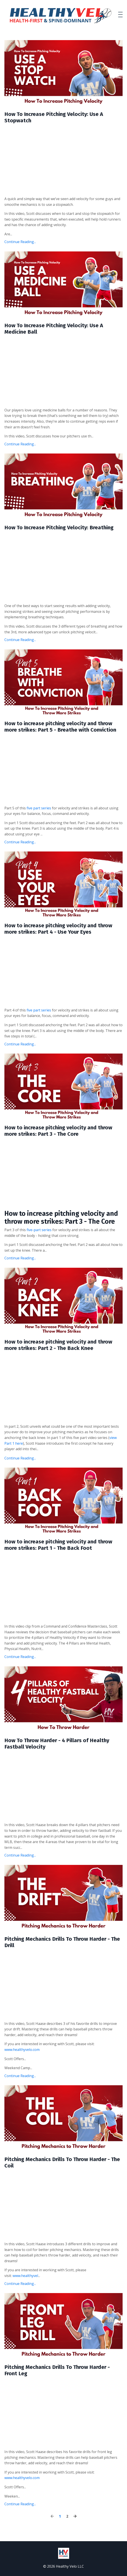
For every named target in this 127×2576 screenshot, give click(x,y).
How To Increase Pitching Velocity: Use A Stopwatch (53, 117)
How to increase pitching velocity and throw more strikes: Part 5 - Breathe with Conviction (60, 726)
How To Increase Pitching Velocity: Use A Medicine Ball (53, 328)
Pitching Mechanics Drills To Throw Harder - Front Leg (57, 2370)
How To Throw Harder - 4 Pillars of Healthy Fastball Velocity (56, 1743)
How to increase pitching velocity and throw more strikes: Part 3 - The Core (58, 1130)
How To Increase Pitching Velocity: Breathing (59, 527)
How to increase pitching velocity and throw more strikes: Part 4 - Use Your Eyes (58, 928)
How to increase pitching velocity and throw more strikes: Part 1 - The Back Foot (58, 1545)
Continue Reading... (20, 241)
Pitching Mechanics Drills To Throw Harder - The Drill (62, 1942)
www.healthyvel (25, 2275)
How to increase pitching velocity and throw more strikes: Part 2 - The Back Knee (58, 1345)
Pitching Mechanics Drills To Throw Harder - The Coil (62, 2162)
